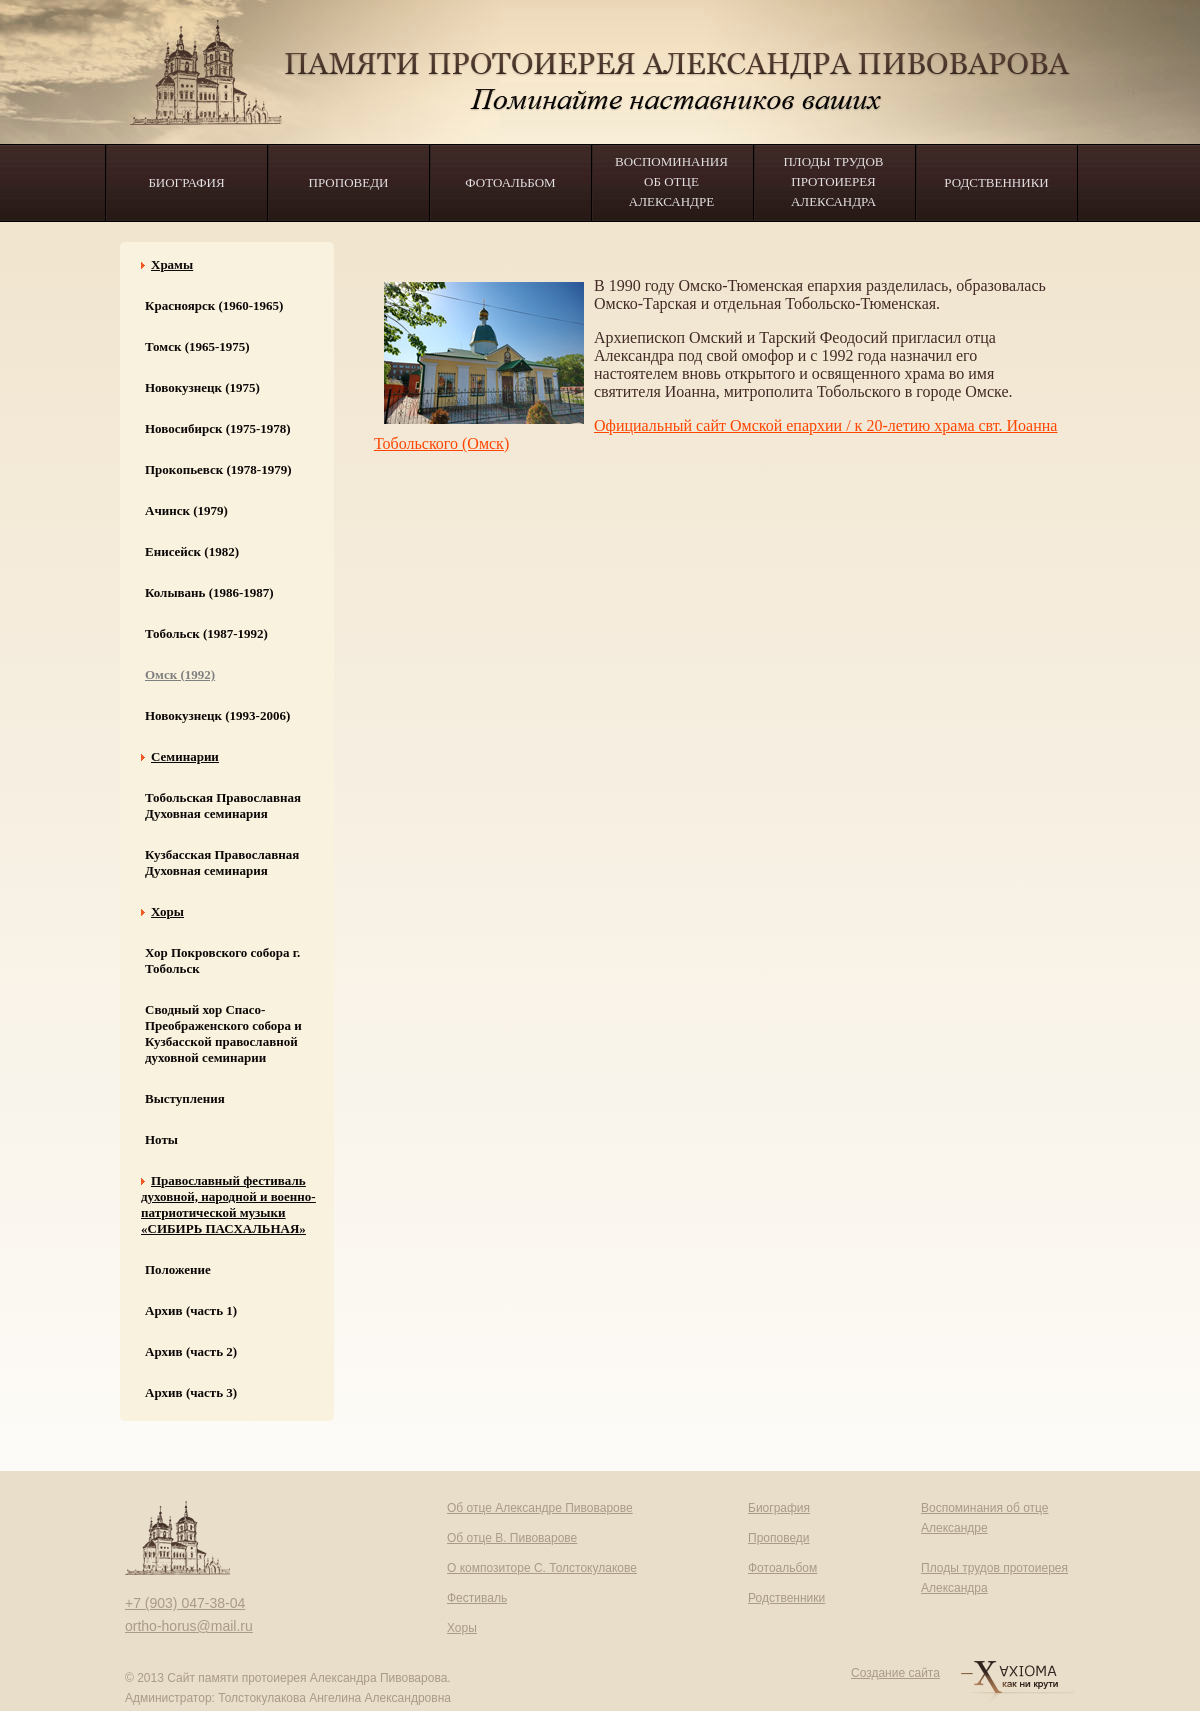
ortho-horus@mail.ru (189, 1626)
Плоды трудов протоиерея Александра (833, 181)
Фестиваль (477, 1598)
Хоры (462, 1628)
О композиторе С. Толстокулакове (542, 1568)
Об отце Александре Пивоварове (540, 1508)
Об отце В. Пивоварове (512, 1538)
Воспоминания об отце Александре (671, 181)
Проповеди (349, 182)
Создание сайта (895, 1673)
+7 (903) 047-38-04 (185, 1603)
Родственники (996, 182)
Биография (186, 182)
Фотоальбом (510, 182)
